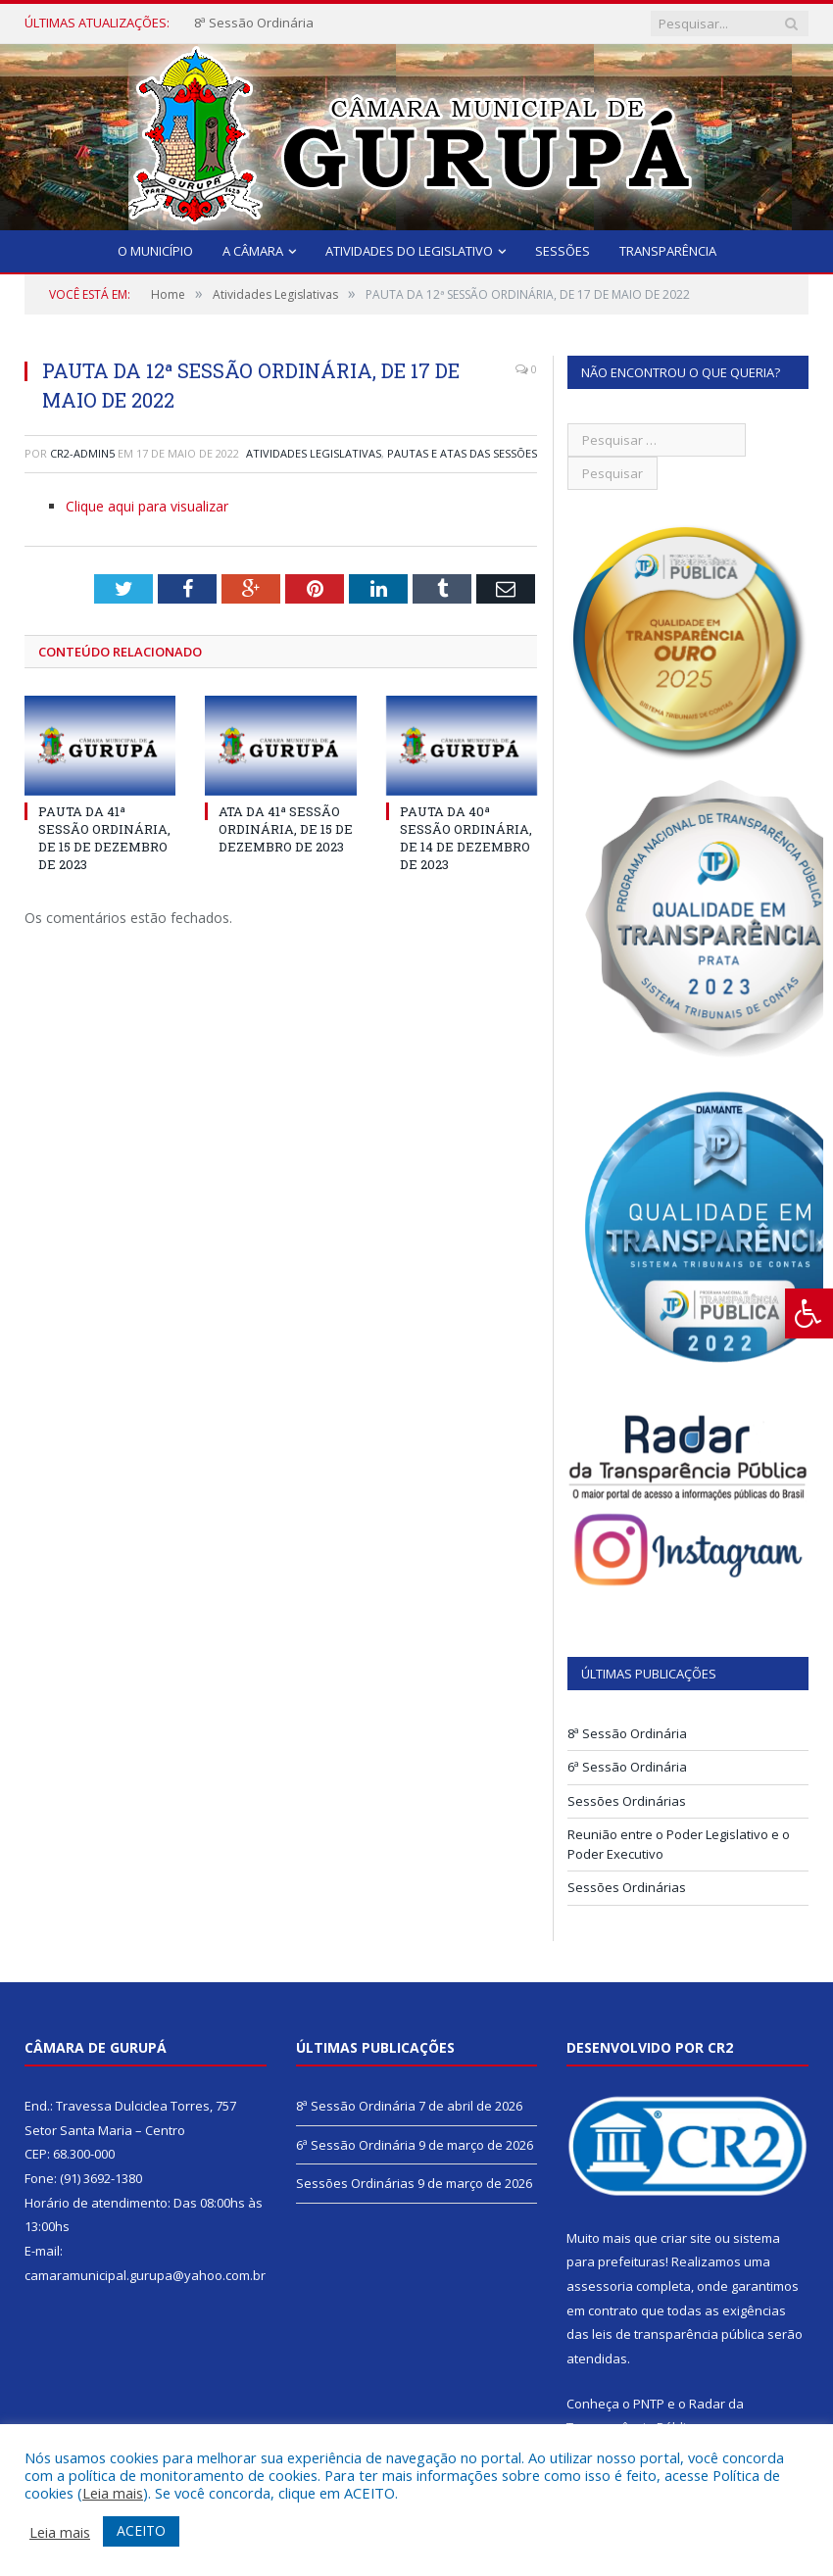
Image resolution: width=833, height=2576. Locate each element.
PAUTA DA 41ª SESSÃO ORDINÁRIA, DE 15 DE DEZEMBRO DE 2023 (104, 838)
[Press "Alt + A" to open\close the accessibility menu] (809, 1313)
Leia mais (112, 2493)
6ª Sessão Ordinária (627, 1766)
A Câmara (252, 251)
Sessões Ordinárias (626, 1801)
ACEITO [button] (141, 2530)
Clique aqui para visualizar (147, 506)
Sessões (562, 251)
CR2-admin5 (82, 453)
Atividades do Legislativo (409, 251)
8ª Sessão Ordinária (254, 23)
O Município (155, 251)
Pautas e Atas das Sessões (462, 453)
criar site (686, 2238)
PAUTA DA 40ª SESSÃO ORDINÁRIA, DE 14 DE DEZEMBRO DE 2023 (466, 838)
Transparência (667, 251)
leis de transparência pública (678, 2334)
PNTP (648, 2403)
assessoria (599, 2286)
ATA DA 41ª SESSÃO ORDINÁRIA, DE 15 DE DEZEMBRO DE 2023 (286, 828)
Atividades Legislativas (313, 453)
